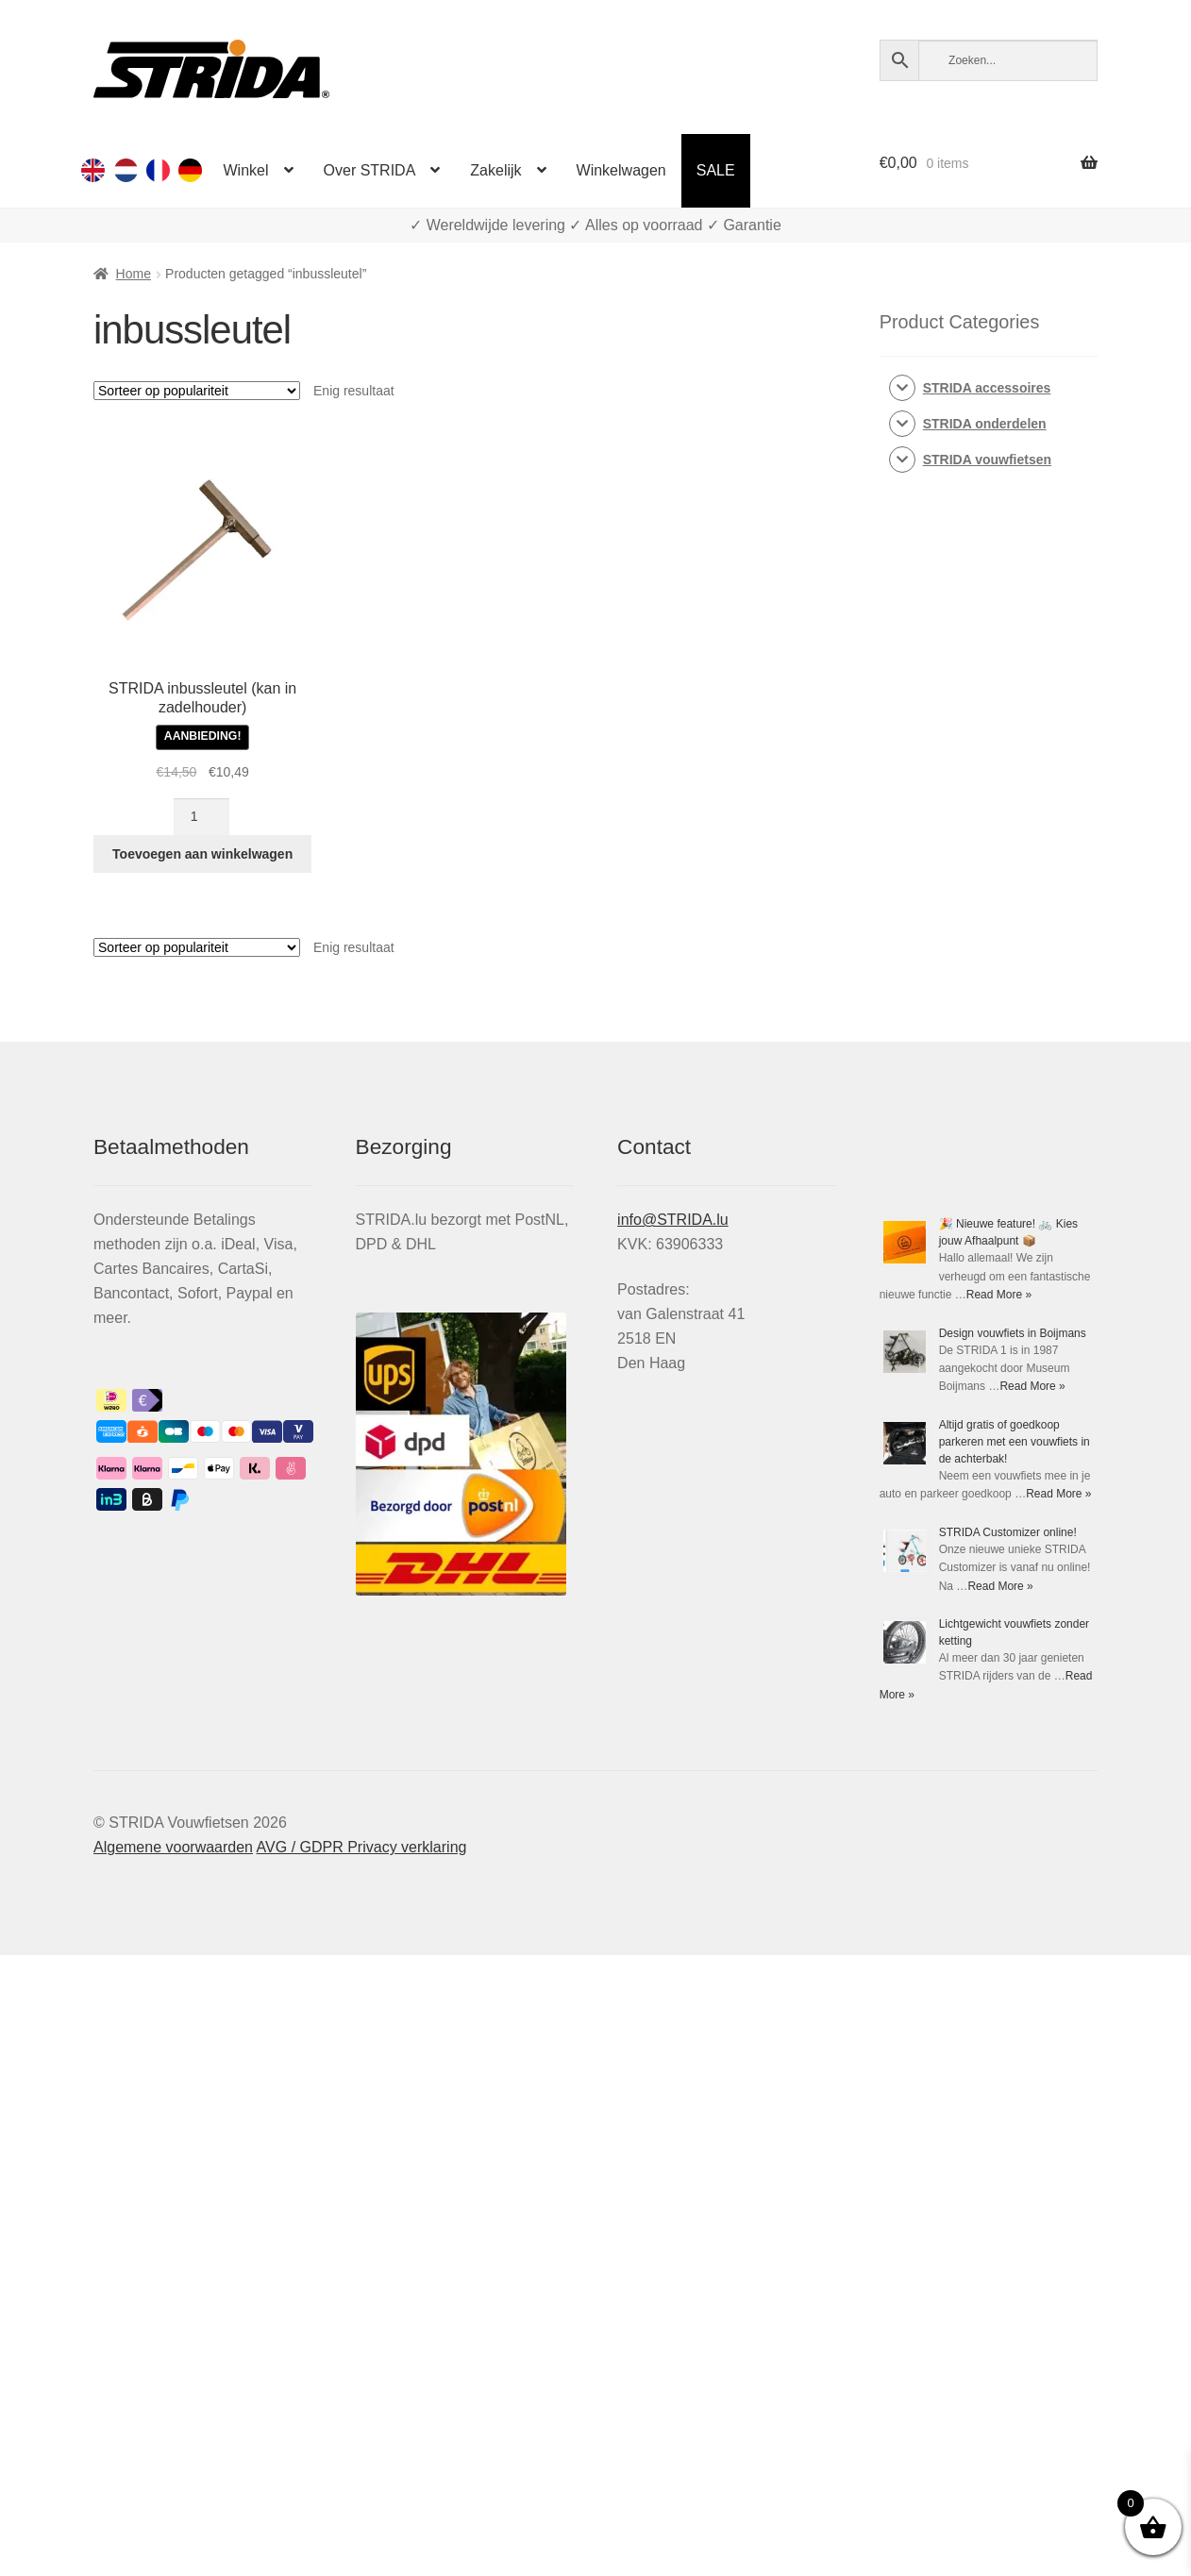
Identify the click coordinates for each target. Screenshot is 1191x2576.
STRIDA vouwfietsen (987, 459)
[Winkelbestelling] (196, 390)
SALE (715, 170)
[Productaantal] (201, 817)
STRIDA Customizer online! (1008, 1532)
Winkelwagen (621, 170)
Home (133, 273)
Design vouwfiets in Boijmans (1012, 1333)
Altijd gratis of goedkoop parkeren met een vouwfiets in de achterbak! (1014, 1441)
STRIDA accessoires (987, 387)
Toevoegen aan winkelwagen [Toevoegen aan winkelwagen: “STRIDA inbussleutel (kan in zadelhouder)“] (202, 853)
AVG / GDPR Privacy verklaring (362, 1847)
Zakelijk (495, 170)
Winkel (246, 170)
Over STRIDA (370, 170)
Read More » (999, 1294)
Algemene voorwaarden (173, 1847)
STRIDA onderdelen (985, 423)
